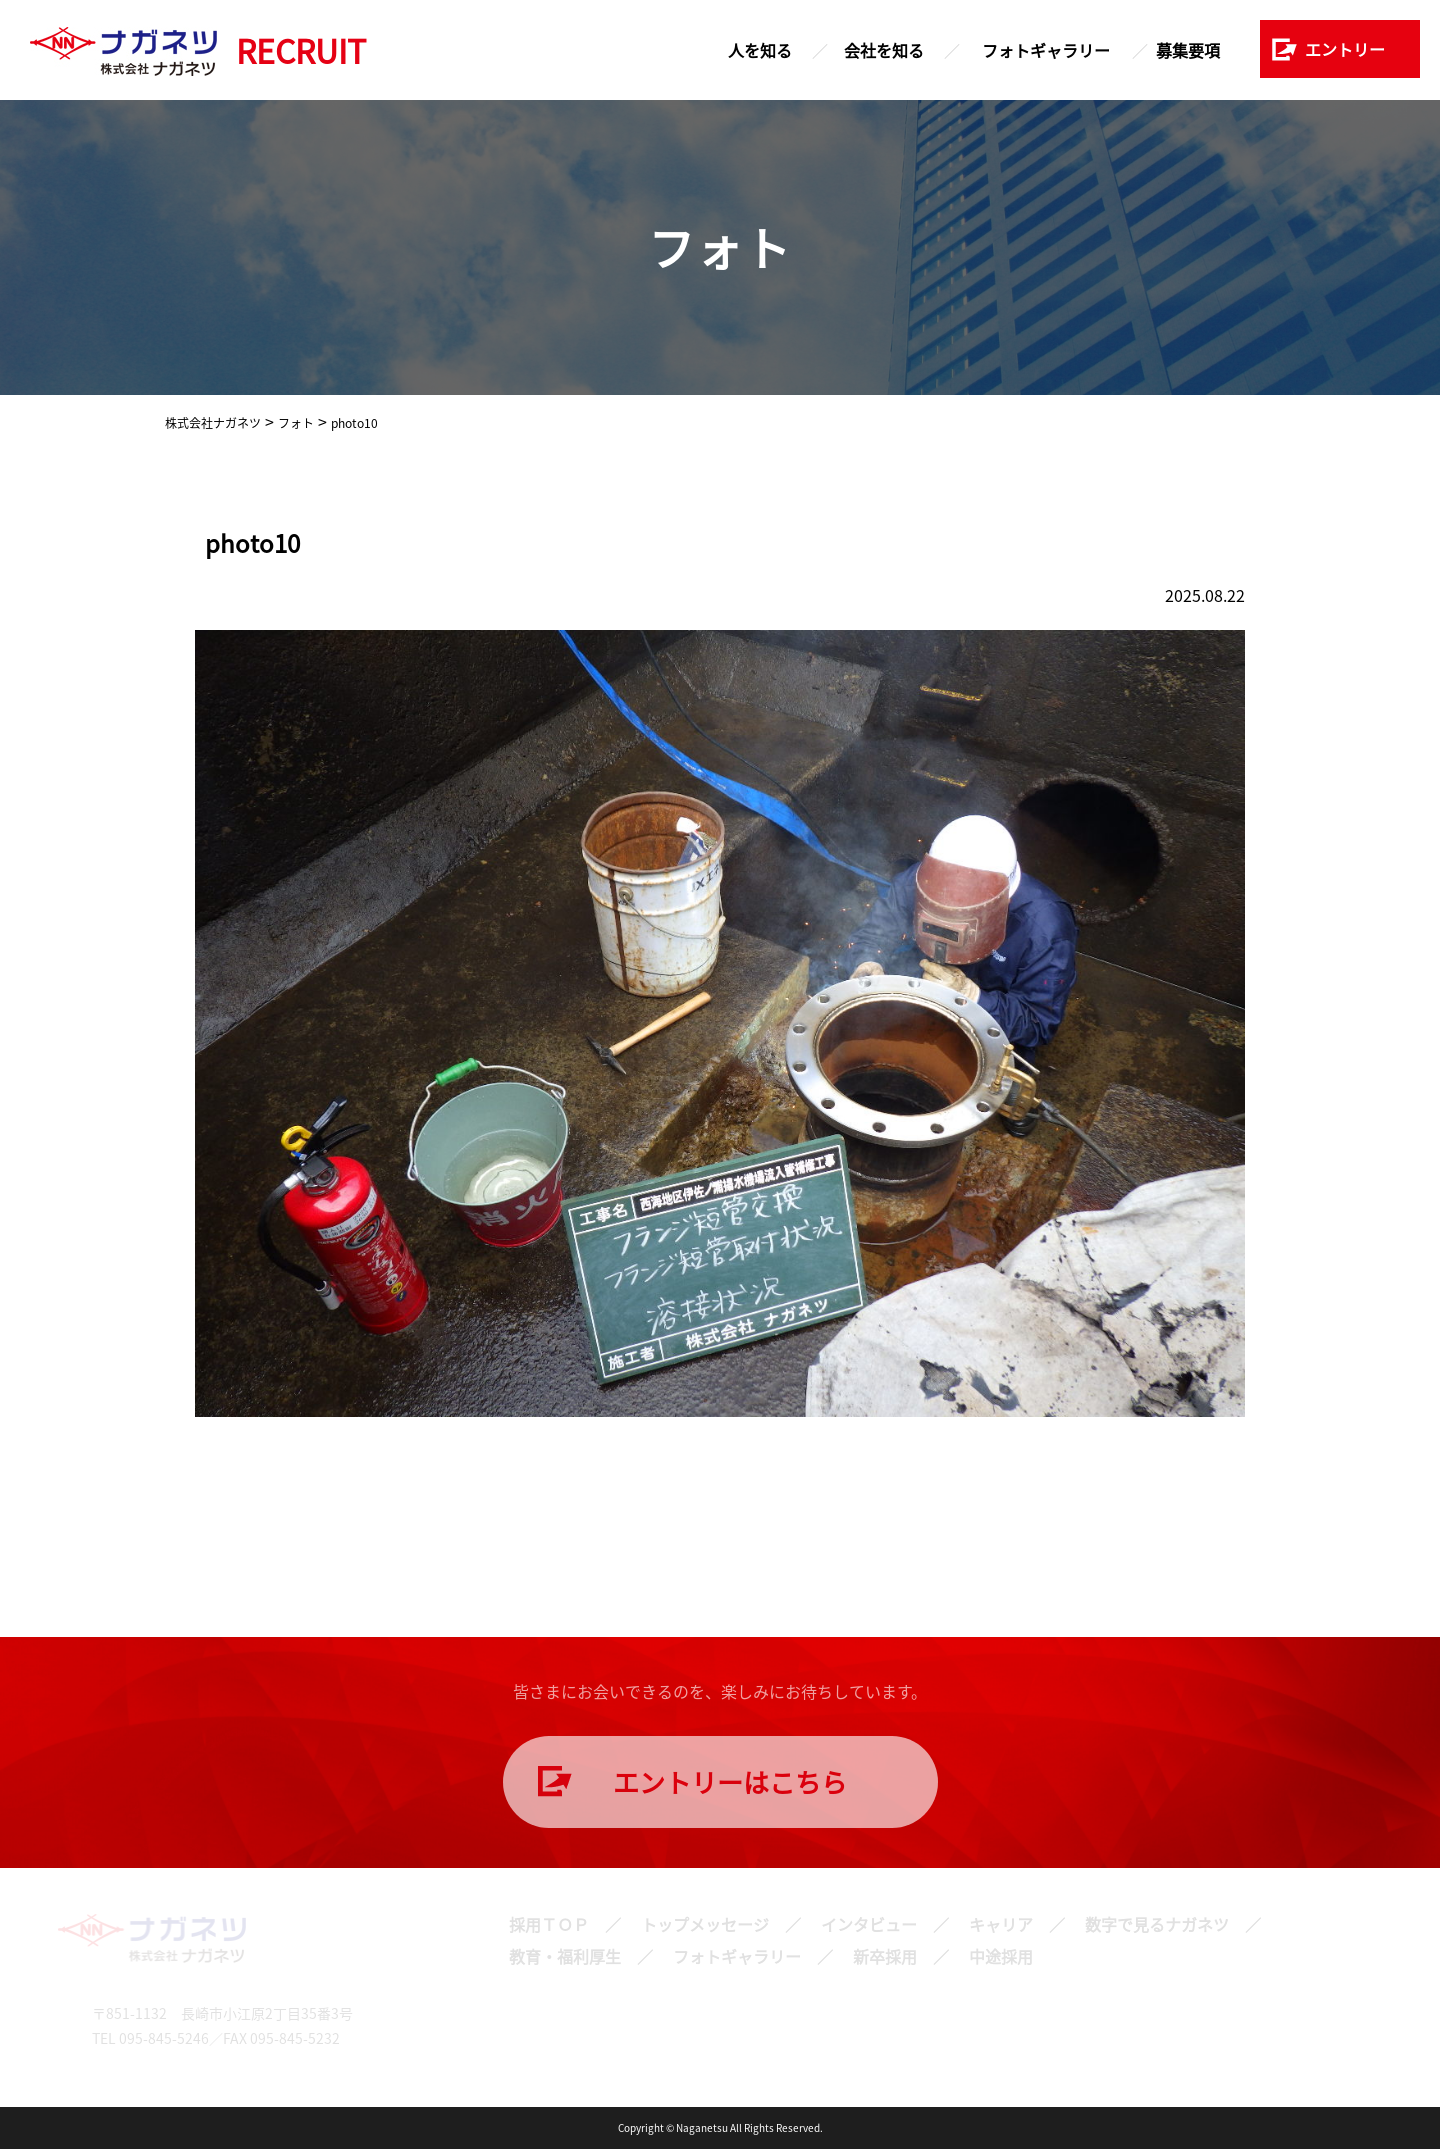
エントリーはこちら (730, 1782)
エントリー (1345, 49)
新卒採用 (885, 1956)
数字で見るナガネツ (1157, 1924)
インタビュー (869, 1924)
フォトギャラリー (1046, 50)
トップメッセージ (705, 1924)
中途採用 (1001, 1956)
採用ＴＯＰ (549, 1924)
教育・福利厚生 (565, 1956)
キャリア (1001, 1924)
